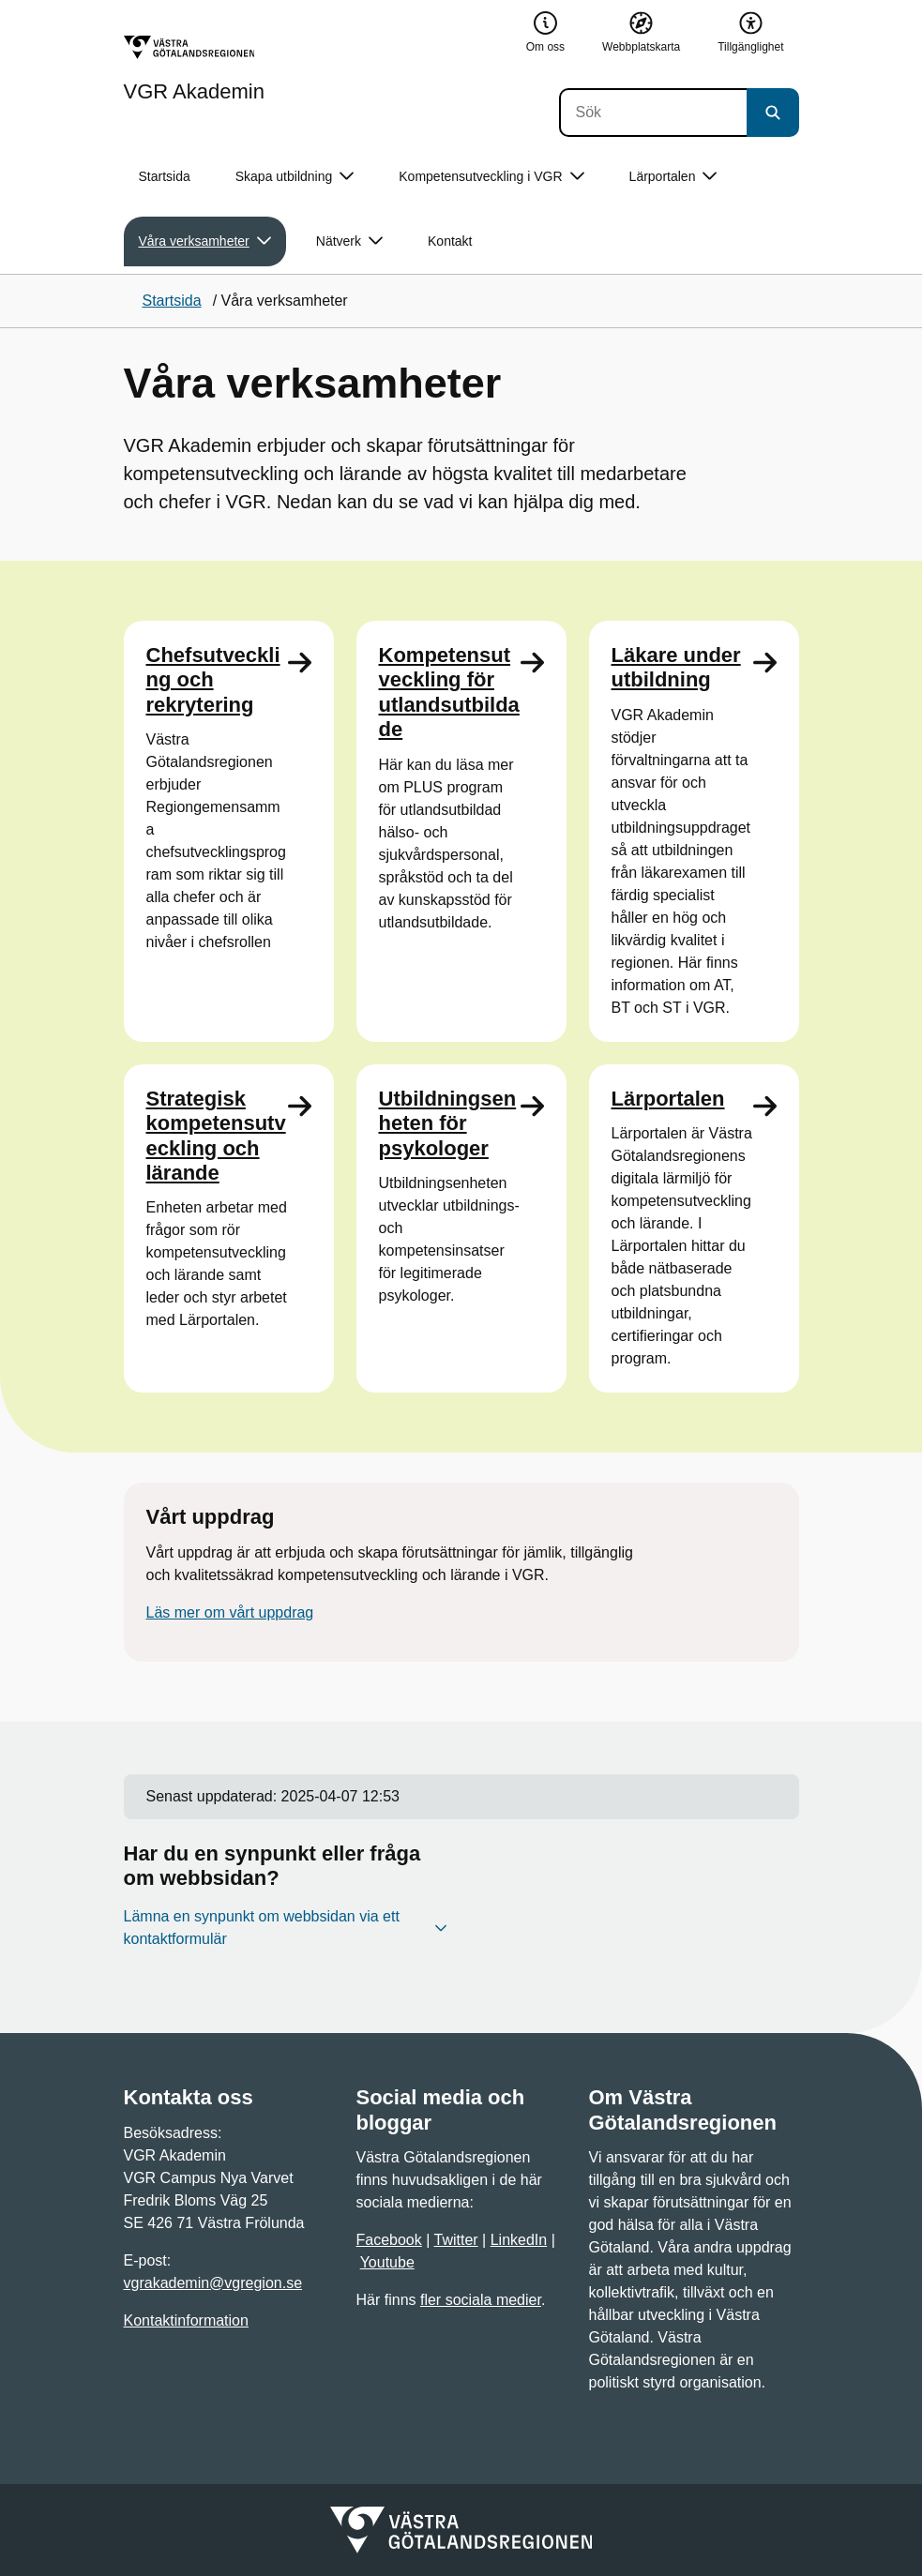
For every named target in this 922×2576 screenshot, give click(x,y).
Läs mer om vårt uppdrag (230, 1612)
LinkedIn (519, 2240)
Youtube (387, 2262)
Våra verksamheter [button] (205, 241)
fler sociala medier (480, 2300)
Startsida (164, 176)
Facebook (389, 2240)
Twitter (456, 2240)
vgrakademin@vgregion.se (213, 2283)
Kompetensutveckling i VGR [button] (491, 177)
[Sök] (653, 112)
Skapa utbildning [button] (295, 177)
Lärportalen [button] (673, 177)
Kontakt (450, 241)
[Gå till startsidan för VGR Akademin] (194, 68)
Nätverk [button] (349, 241)
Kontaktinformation (186, 2320)
